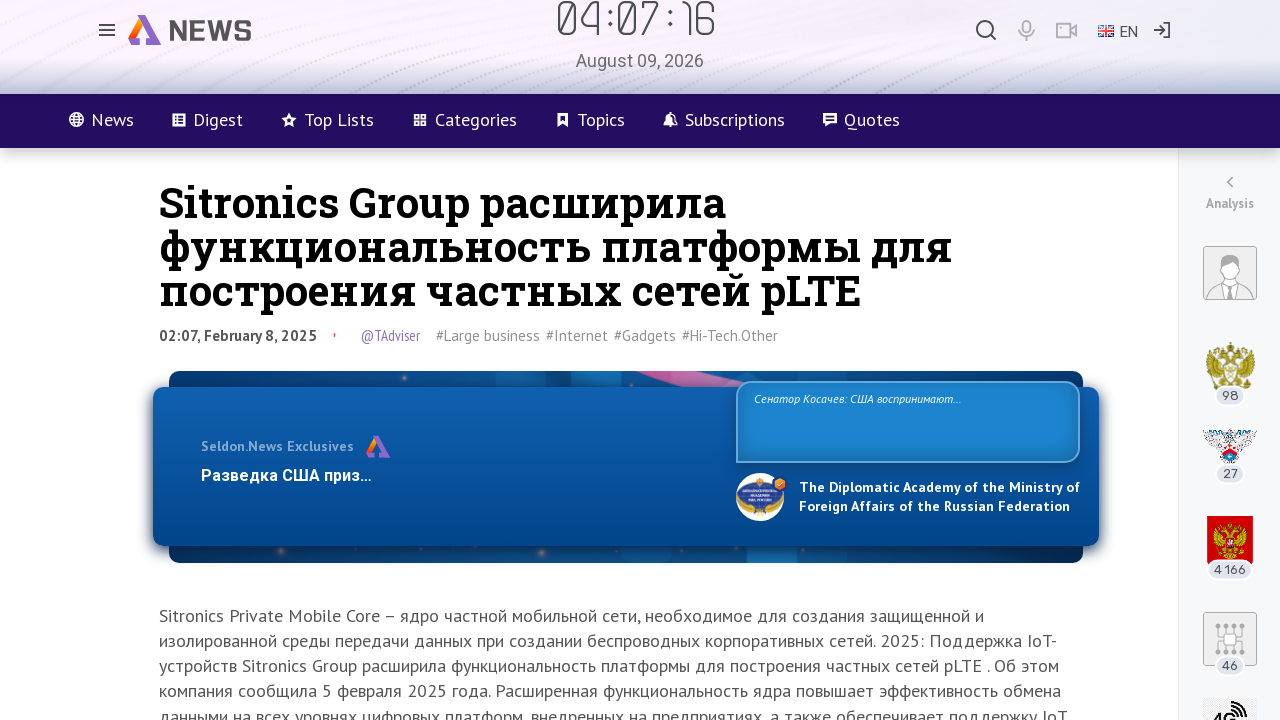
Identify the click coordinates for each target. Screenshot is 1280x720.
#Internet (577, 335)
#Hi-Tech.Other (730, 335)
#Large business (488, 335)
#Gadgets (645, 335)
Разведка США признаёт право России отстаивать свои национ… (458, 475)
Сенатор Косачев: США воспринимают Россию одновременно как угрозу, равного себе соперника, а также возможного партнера (905, 420)
